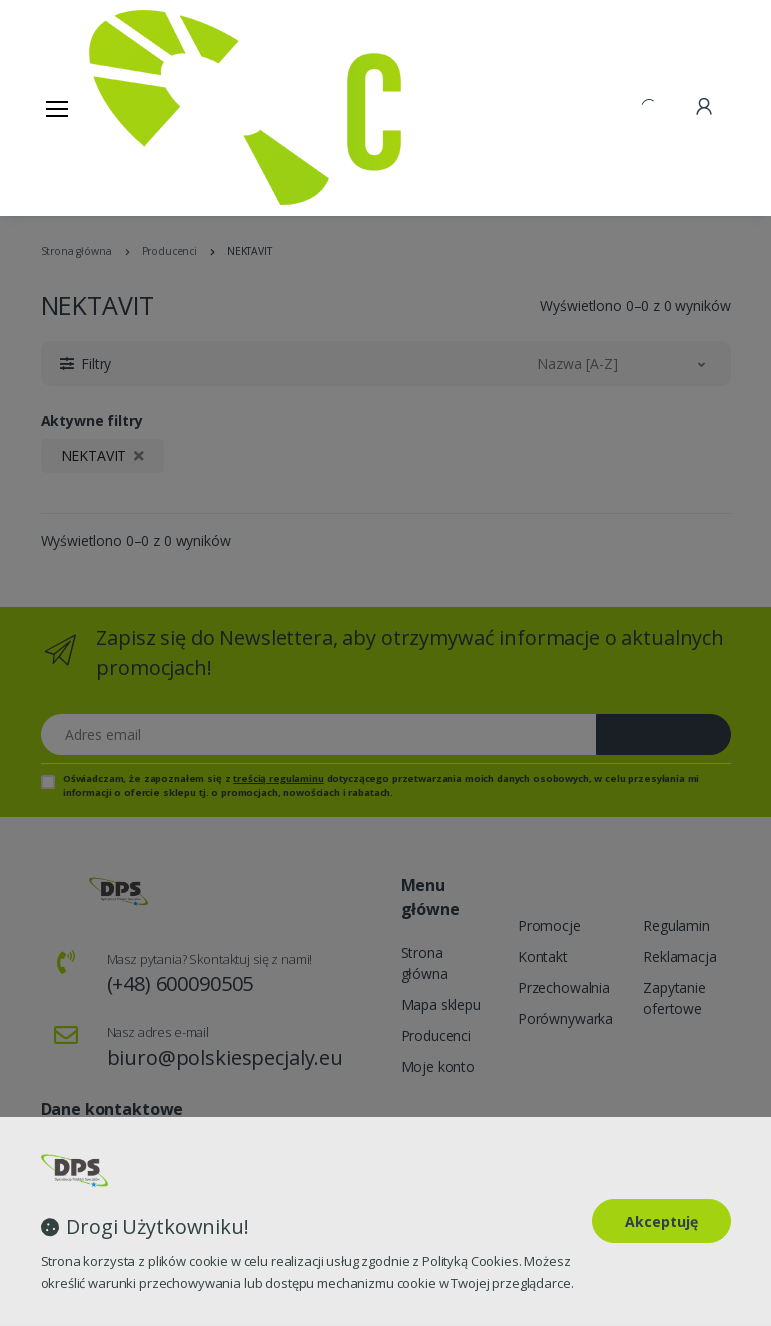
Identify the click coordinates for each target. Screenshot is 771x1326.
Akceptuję (661, 1221)
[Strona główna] (140, 107)
